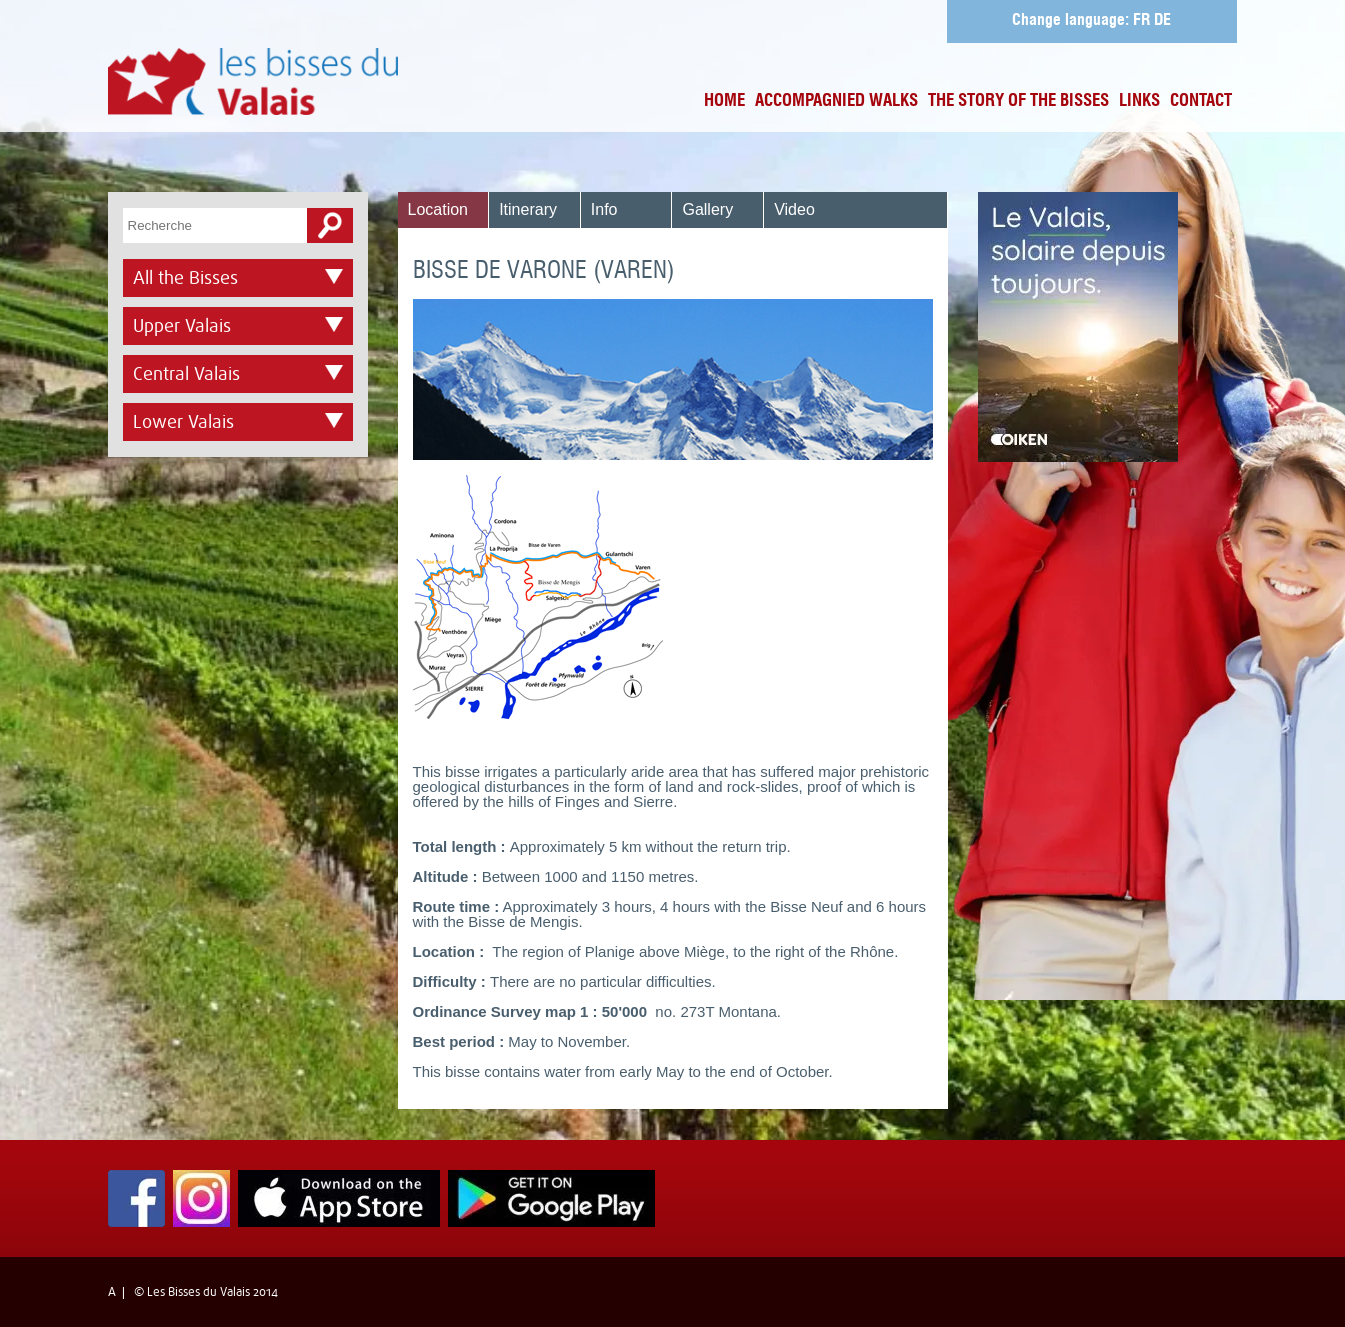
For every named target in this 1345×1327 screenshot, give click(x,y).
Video (794, 209)
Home (724, 101)
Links (1139, 101)
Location (438, 209)
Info (604, 209)
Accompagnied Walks (836, 101)
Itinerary (528, 209)
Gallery (707, 209)
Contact (1201, 101)
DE (1162, 21)
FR (1141, 21)
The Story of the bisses (1018, 101)
